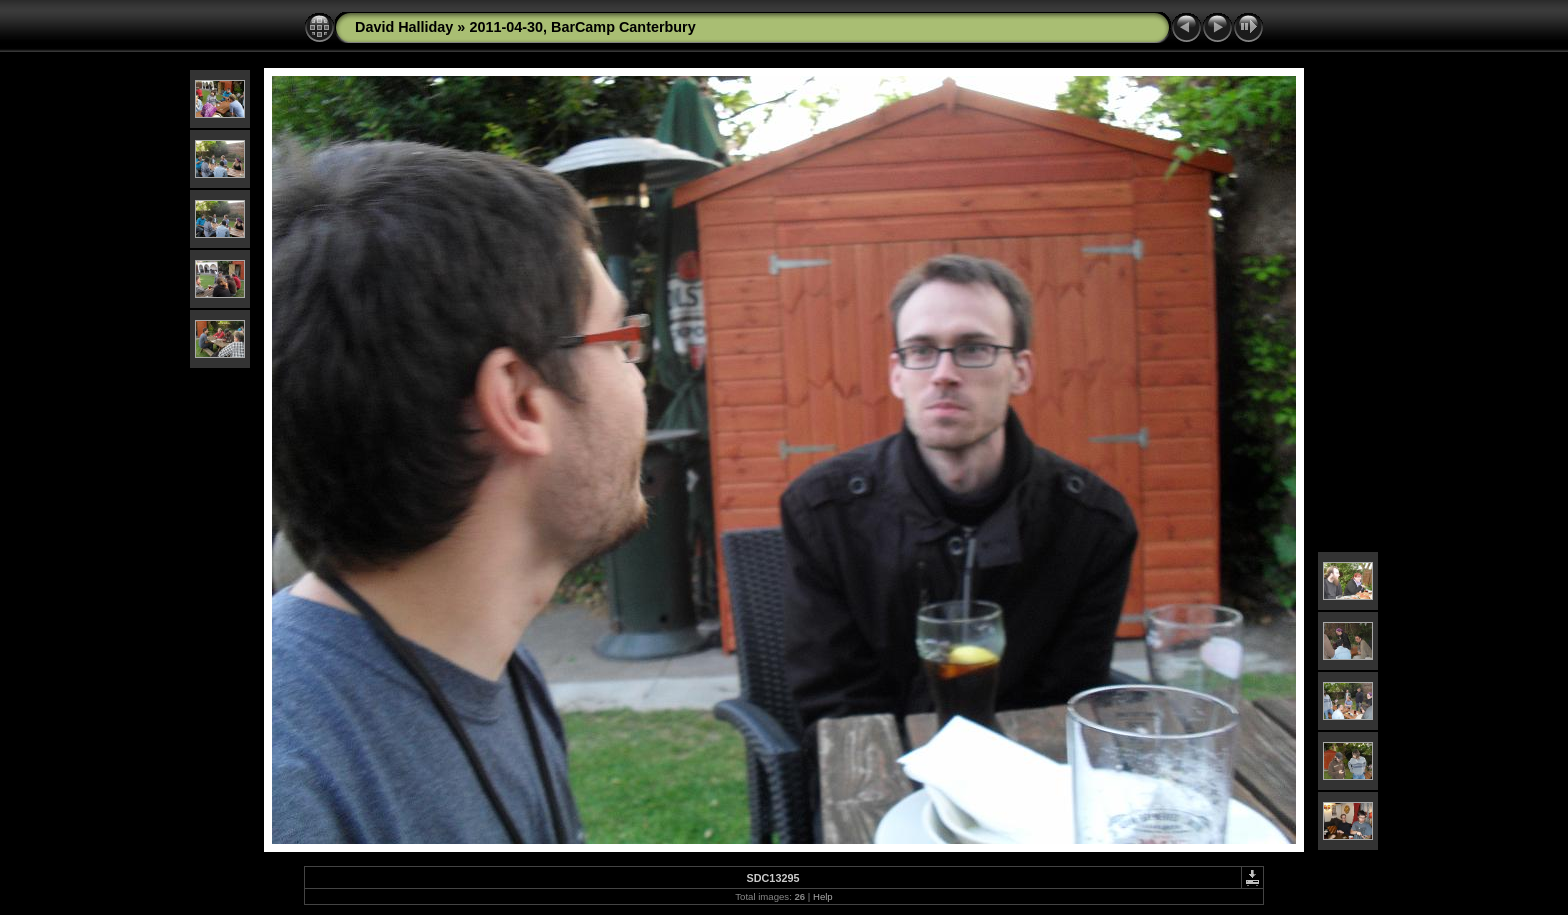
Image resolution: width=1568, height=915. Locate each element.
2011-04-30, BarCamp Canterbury (582, 27)
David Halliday (404, 27)
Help (823, 896)
